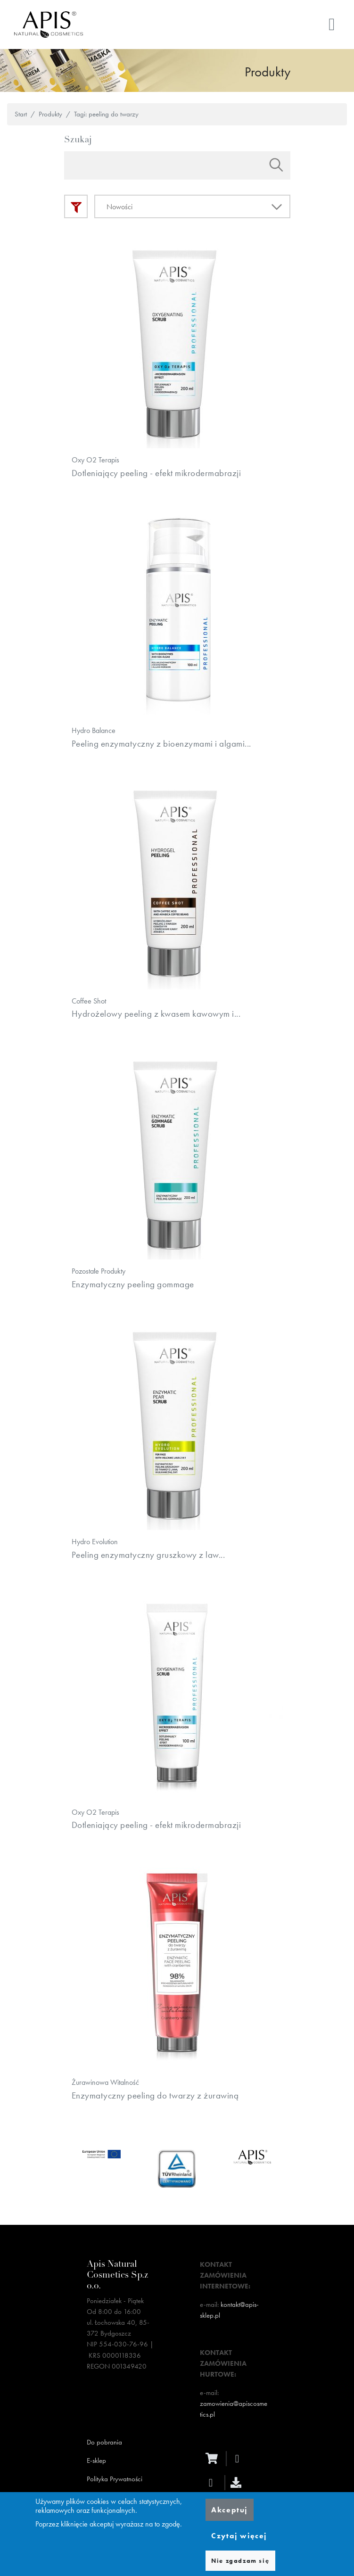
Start (21, 114)
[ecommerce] (214, 2479)
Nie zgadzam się (240, 2561)
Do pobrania (104, 2463)
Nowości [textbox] (119, 207)
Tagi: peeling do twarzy (106, 114)
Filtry (76, 206)
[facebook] (239, 2479)
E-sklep (96, 2481)
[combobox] (192, 206)
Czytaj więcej (239, 2536)
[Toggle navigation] (332, 24)
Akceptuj (229, 2510)
